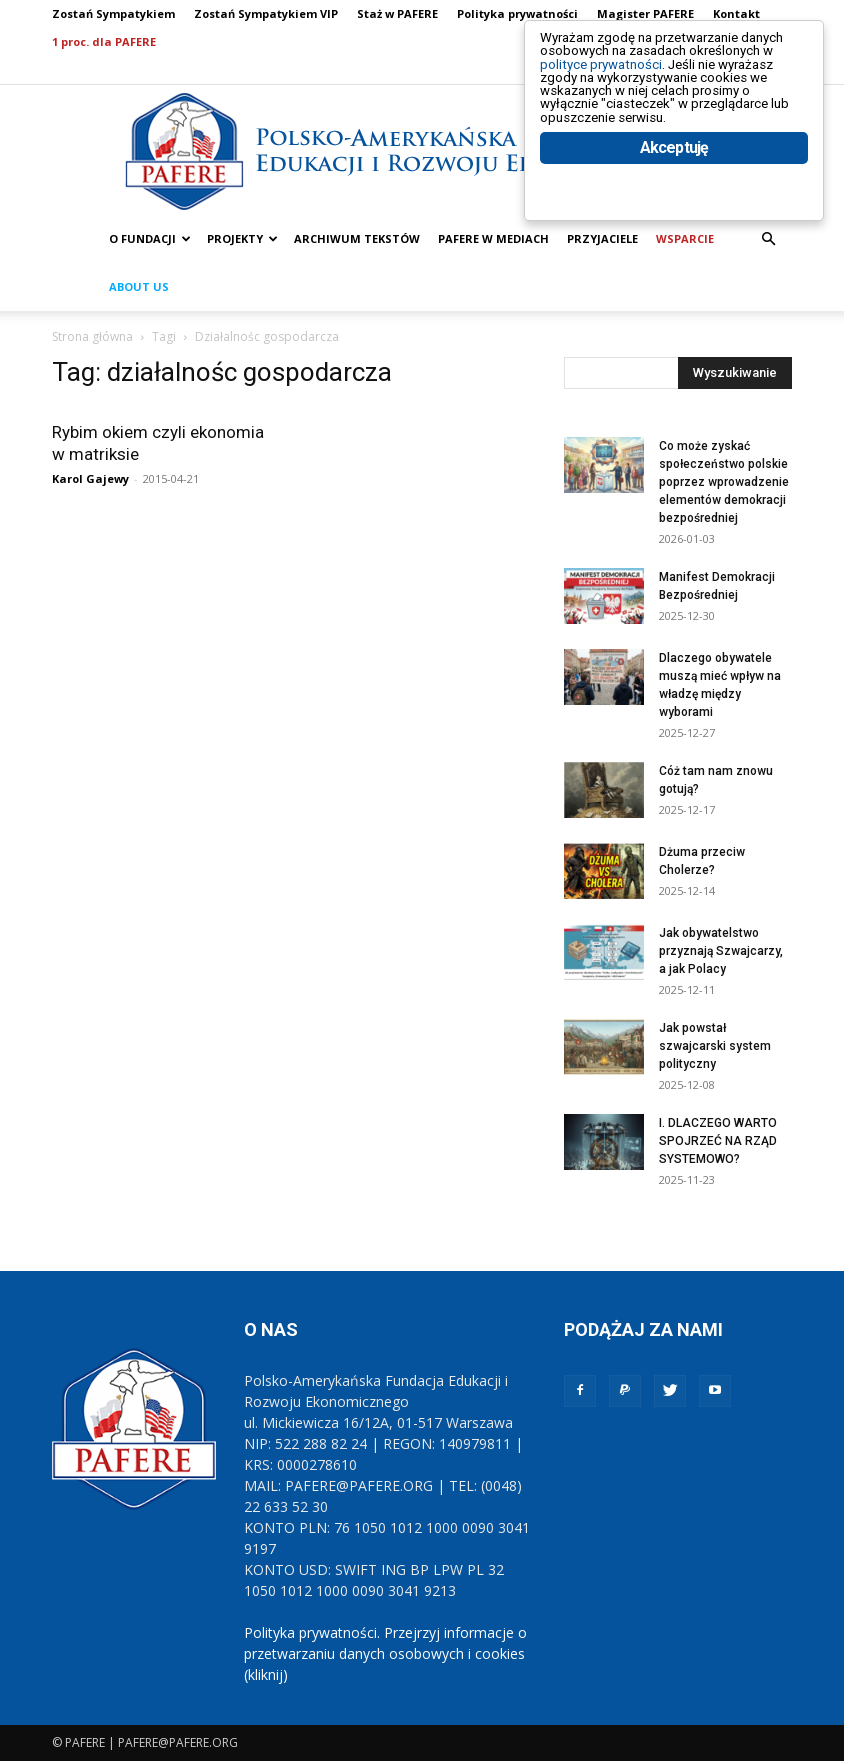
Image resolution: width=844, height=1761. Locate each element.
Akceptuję (674, 207)
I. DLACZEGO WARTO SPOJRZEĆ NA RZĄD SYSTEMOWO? (718, 1141)
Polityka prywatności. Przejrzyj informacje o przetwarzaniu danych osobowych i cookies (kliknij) (385, 1653)
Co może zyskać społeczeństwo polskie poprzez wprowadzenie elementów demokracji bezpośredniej (724, 482)
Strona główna (92, 336)
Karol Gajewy (90, 478)
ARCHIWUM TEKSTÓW (357, 238)
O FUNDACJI (150, 238)
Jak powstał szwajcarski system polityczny (715, 1046)
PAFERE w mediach (493, 238)
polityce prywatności (625, 81)
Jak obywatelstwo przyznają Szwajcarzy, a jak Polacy (721, 951)
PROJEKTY (242, 238)
